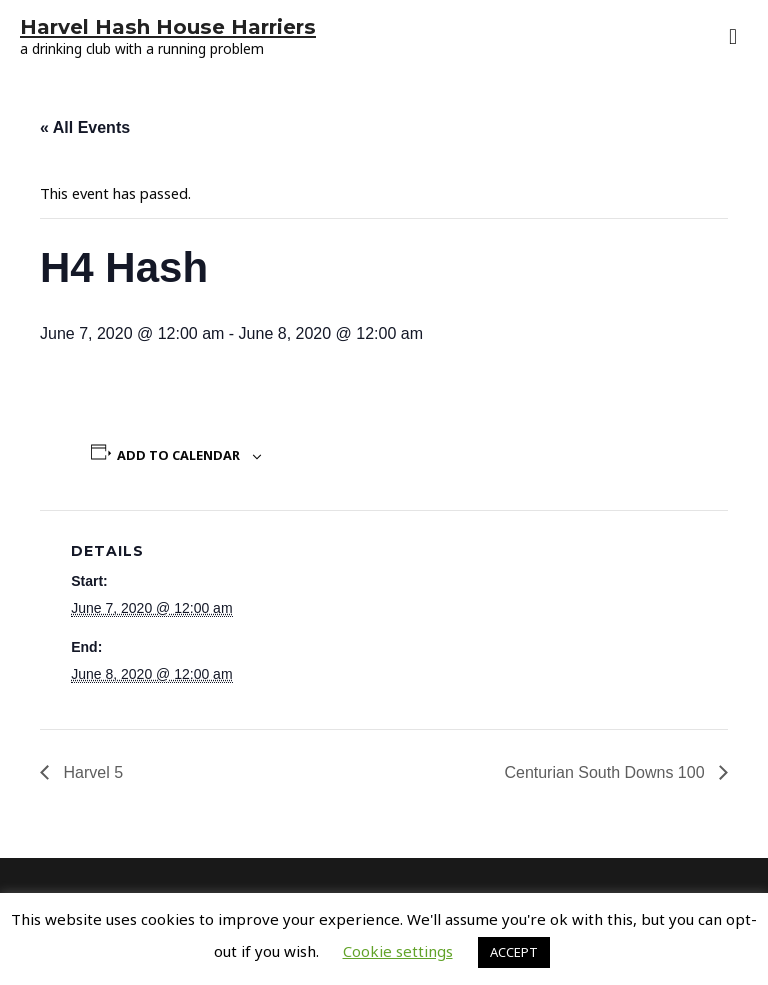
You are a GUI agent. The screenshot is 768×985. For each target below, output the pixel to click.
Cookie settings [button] (398, 951)
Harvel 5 (91, 772)
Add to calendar (178, 455)
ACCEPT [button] (514, 952)
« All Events (85, 127)
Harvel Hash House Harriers (168, 27)
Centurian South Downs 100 (606, 772)
